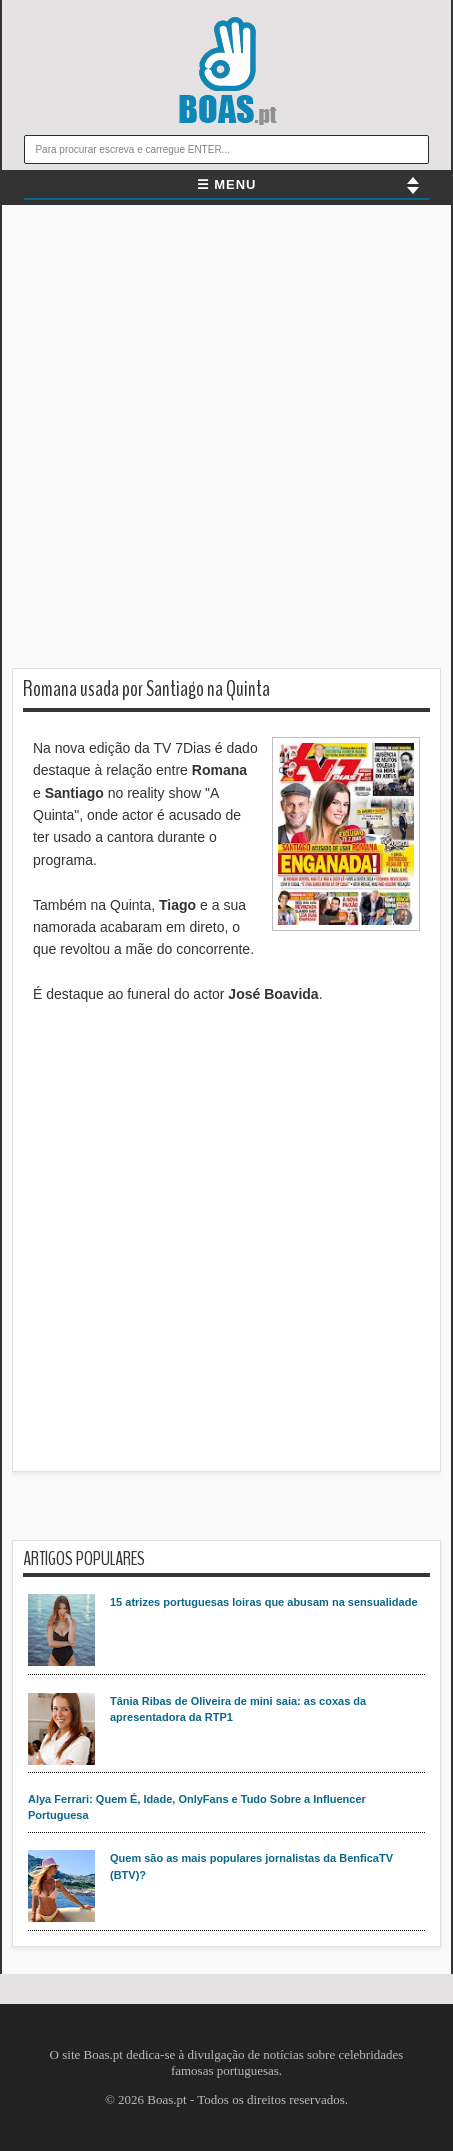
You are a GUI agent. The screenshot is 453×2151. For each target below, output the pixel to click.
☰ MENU (227, 184)
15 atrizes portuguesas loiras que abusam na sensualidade (264, 1602)
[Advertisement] (226, 441)
